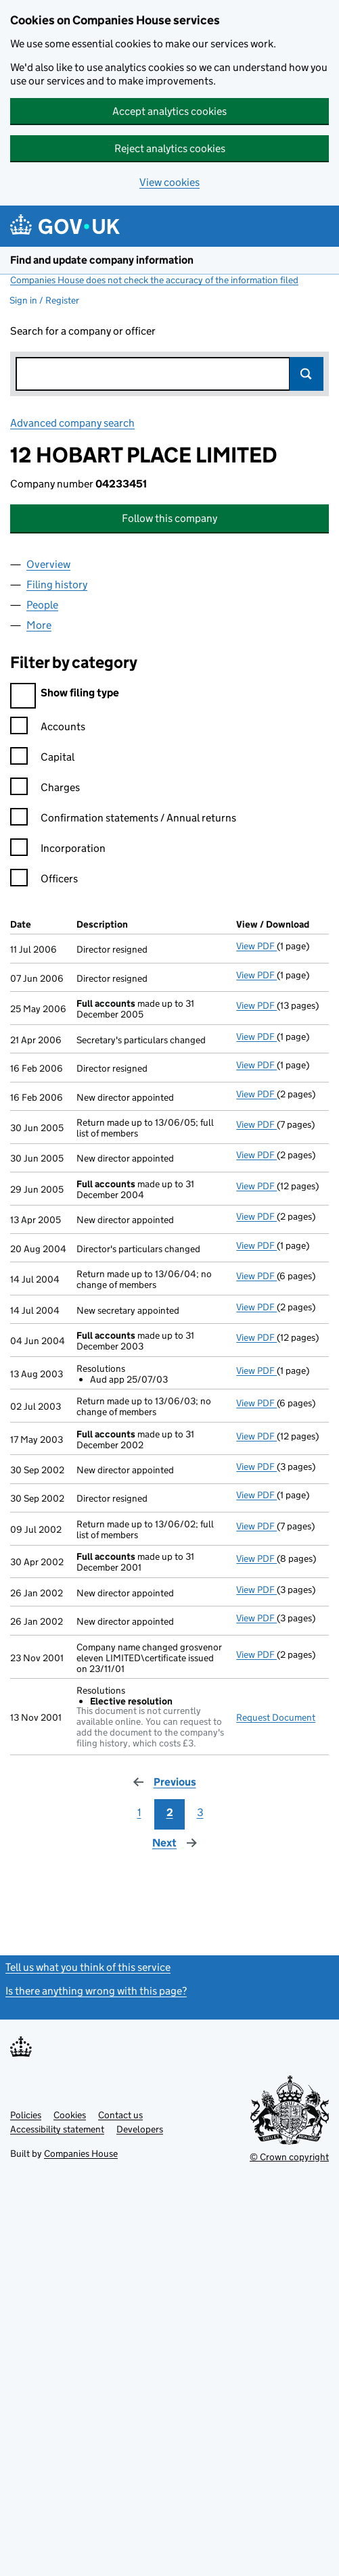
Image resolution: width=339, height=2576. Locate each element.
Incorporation (58, 850)
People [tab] (42, 604)
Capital (42, 758)
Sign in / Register (44, 300)
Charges (45, 789)
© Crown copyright (289, 2157)
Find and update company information (102, 260)
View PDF (256, 946)
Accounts (47, 728)
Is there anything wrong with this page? (96, 1990)
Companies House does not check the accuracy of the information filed (154, 280)
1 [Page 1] (139, 1812)
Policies (25, 2115)
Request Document (275, 1717)
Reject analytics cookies (169, 148)
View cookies (169, 182)
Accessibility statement (57, 2129)
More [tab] (38, 625)
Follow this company (169, 518)
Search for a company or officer (83, 331)
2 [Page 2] (169, 1812)
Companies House (81, 2153)
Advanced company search (72, 422)
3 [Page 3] (200, 1812)
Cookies (69, 2115)
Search (306, 374)
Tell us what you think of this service (88, 1967)
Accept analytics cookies (169, 111)
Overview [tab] (48, 564)
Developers (139, 2129)
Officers (44, 880)
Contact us (120, 2115)
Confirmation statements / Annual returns (123, 819)
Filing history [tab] (56, 584)
